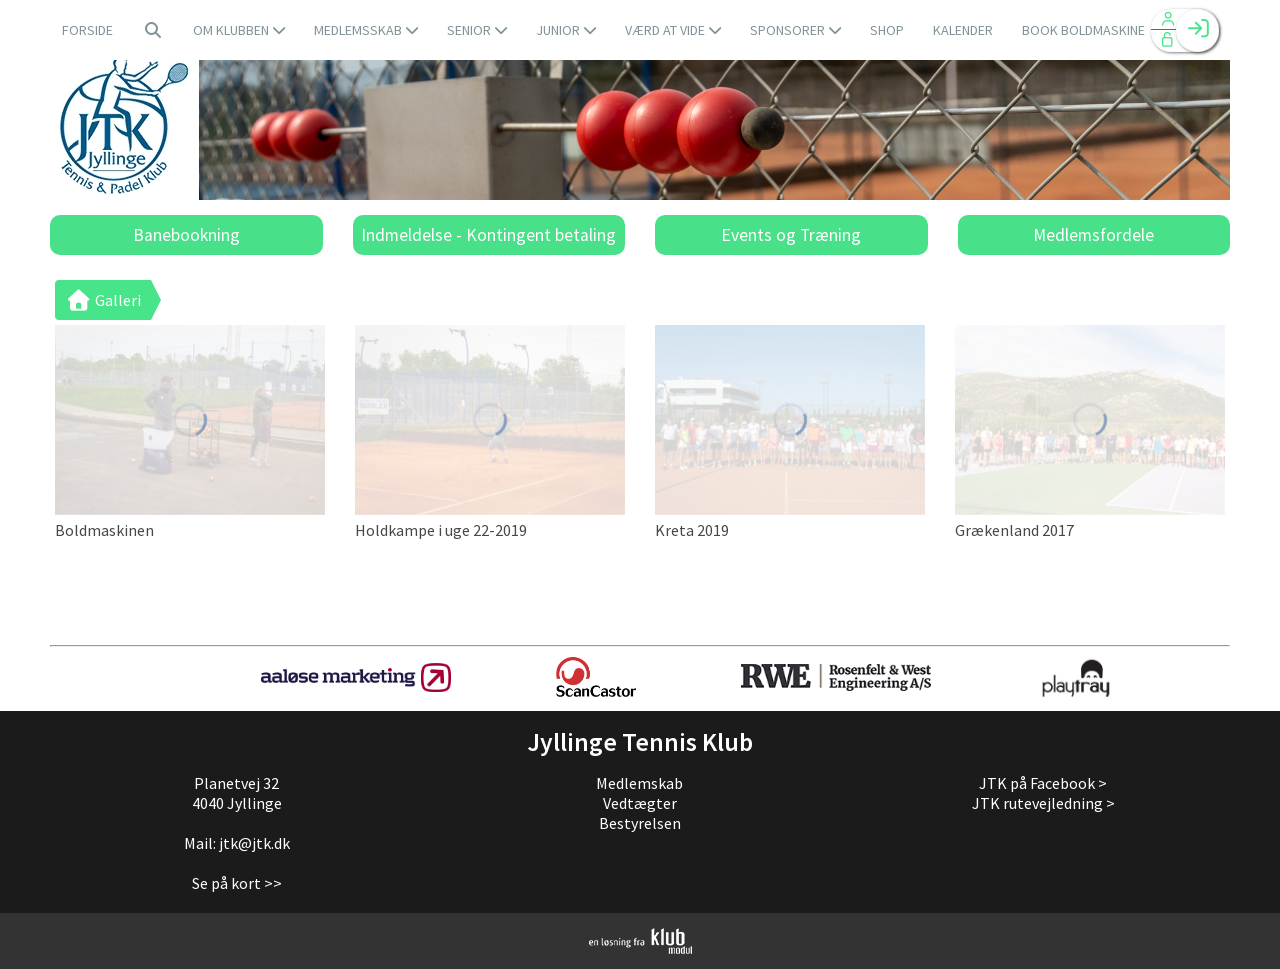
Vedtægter (640, 803)
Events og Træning (791, 235)
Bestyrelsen (640, 823)
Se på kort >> (237, 883)
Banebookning (186, 235)
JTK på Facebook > (1043, 783)
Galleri (103, 300)
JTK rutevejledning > (1043, 803)
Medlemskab (639, 783)
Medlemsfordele (1093, 235)
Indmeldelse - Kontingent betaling (488, 235)
